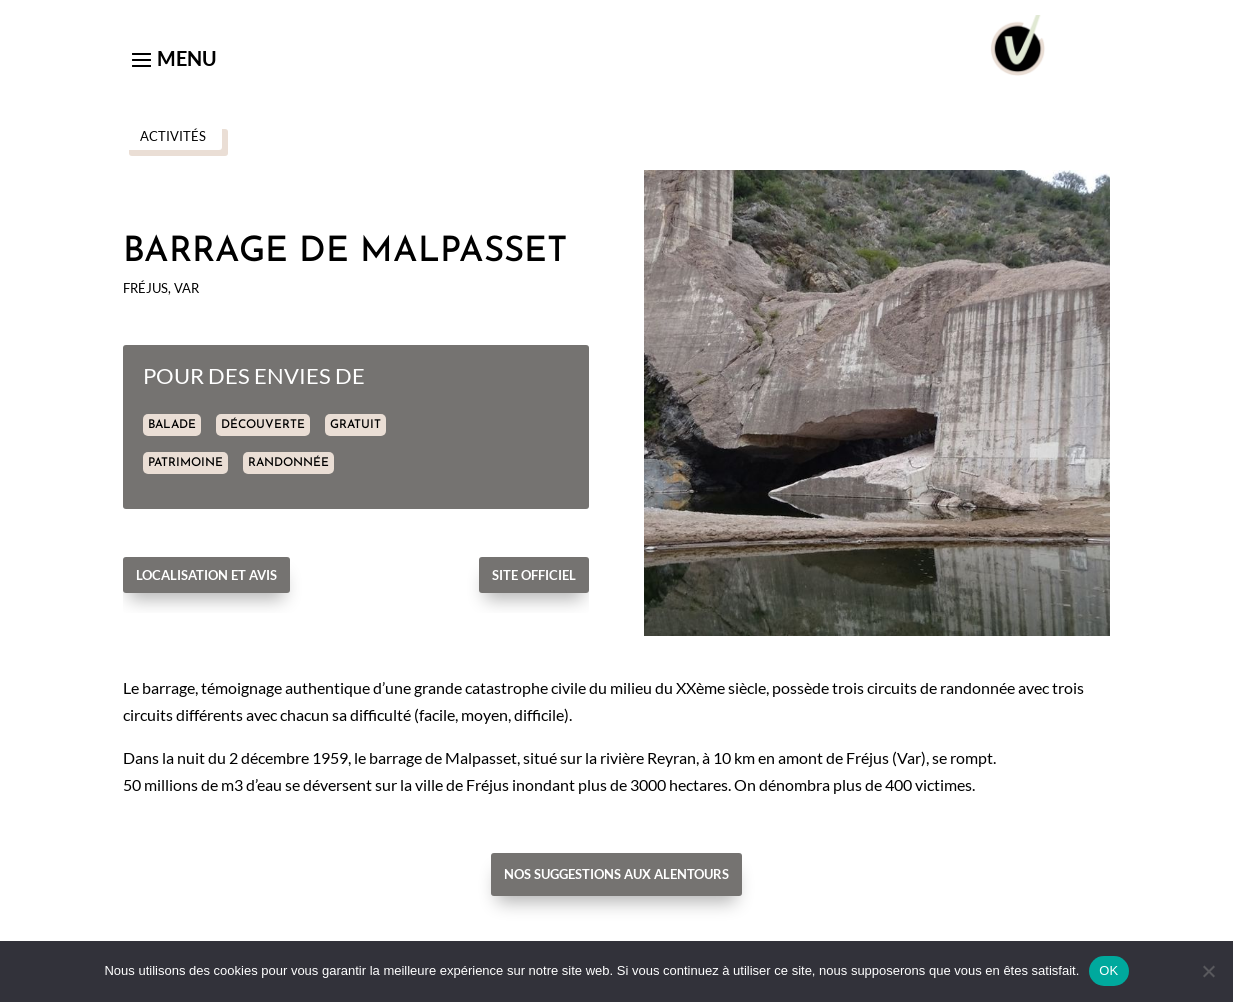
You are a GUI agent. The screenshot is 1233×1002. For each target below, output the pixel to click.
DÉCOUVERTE (263, 425)
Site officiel (534, 575)
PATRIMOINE (185, 463)
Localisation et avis (206, 575)
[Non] (1208, 971)
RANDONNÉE (288, 463)
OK (1108, 970)
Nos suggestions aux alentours (616, 874)
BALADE (172, 425)
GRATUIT (355, 425)
